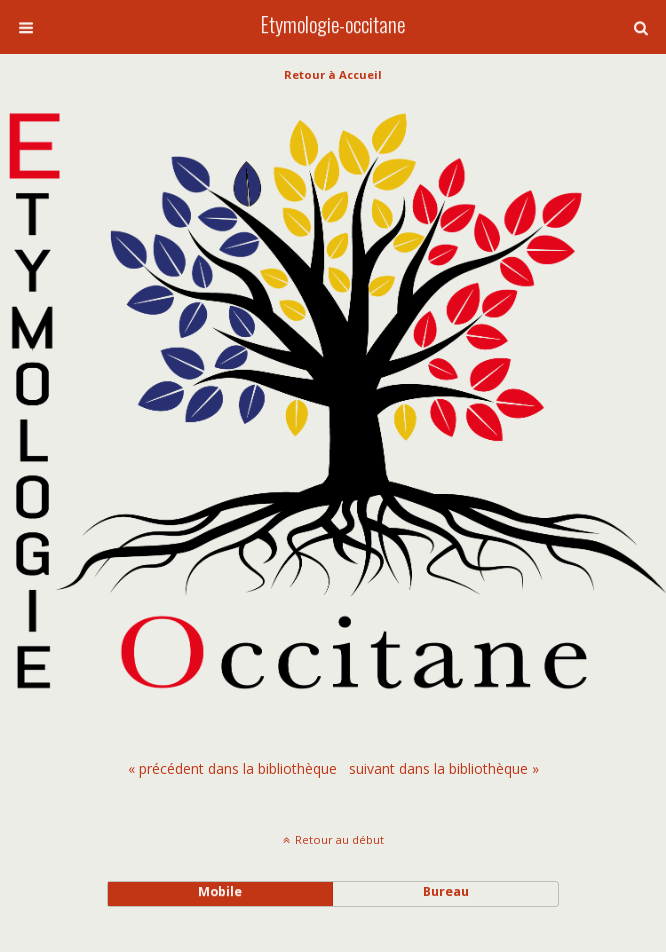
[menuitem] (232, 768)
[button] (641, 28)
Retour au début (339, 839)
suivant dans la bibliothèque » (444, 768)
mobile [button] (220, 891)
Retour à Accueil (333, 74)
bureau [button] (446, 891)
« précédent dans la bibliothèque (232, 768)
